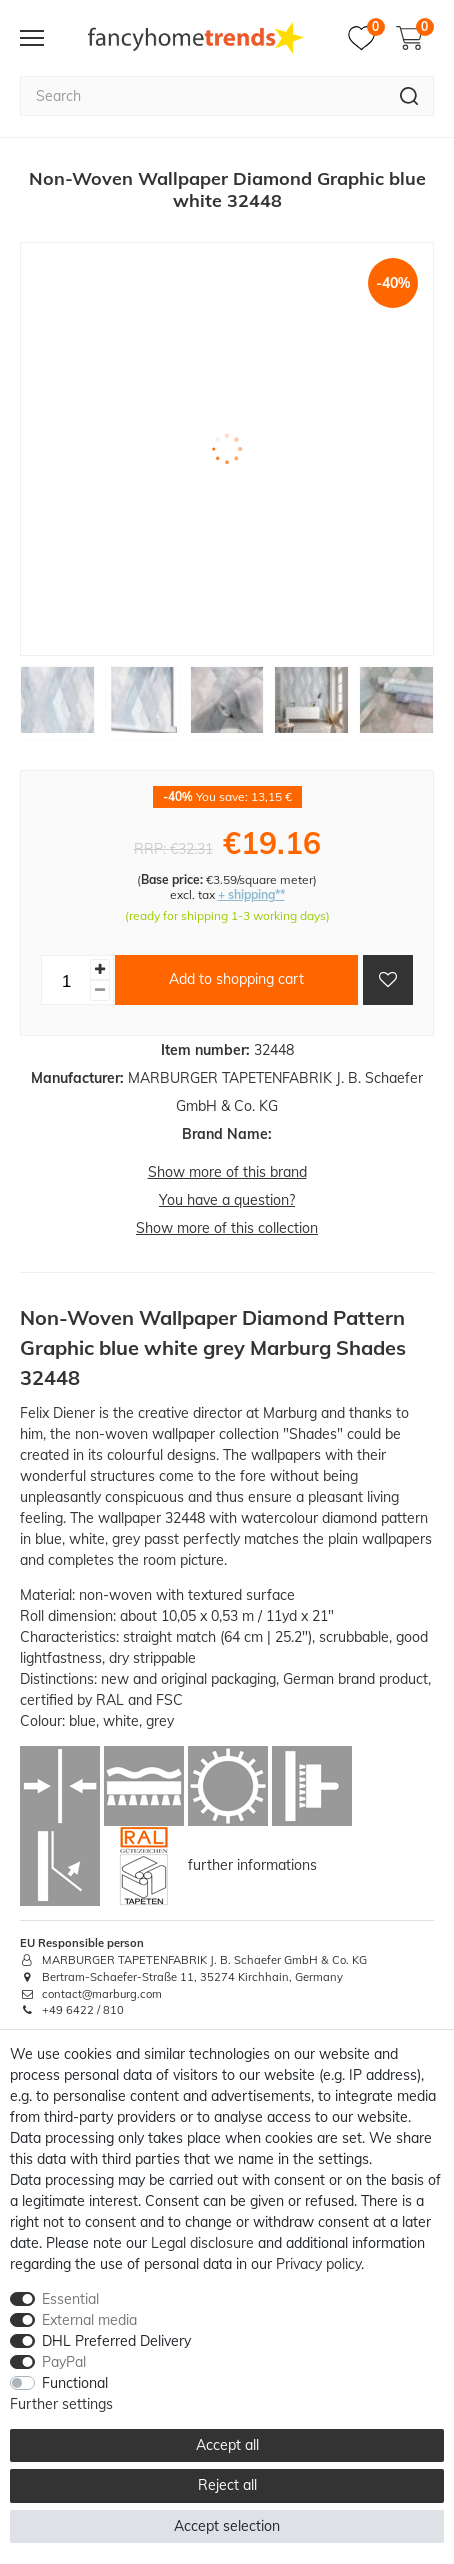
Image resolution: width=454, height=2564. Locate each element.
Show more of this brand (227, 1172)
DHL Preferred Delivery (116, 2341)
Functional (75, 2383)
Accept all (227, 2445)
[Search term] (202, 96)
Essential (70, 2299)
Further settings (61, 2404)
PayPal (64, 2362)
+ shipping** (251, 894)
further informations (252, 1865)
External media (89, 2320)
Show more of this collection (227, 1228)
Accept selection (227, 2526)
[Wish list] (366, 38)
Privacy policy (318, 2264)
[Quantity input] (66, 980)
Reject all (227, 2485)
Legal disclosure (202, 2243)
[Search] (409, 96)
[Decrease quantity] (100, 990)
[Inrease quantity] (100, 969)
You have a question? (227, 1200)
